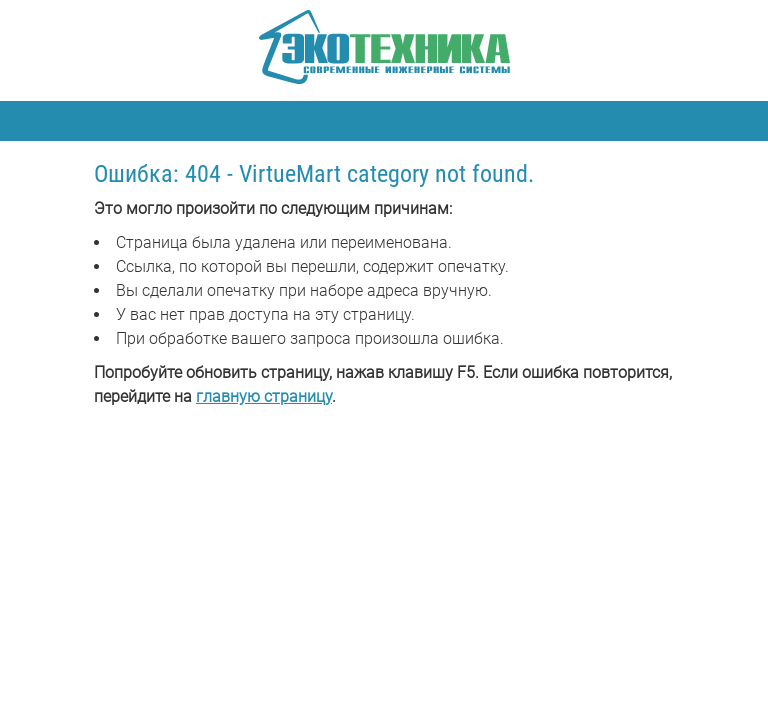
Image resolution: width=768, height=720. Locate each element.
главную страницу (264, 396)
